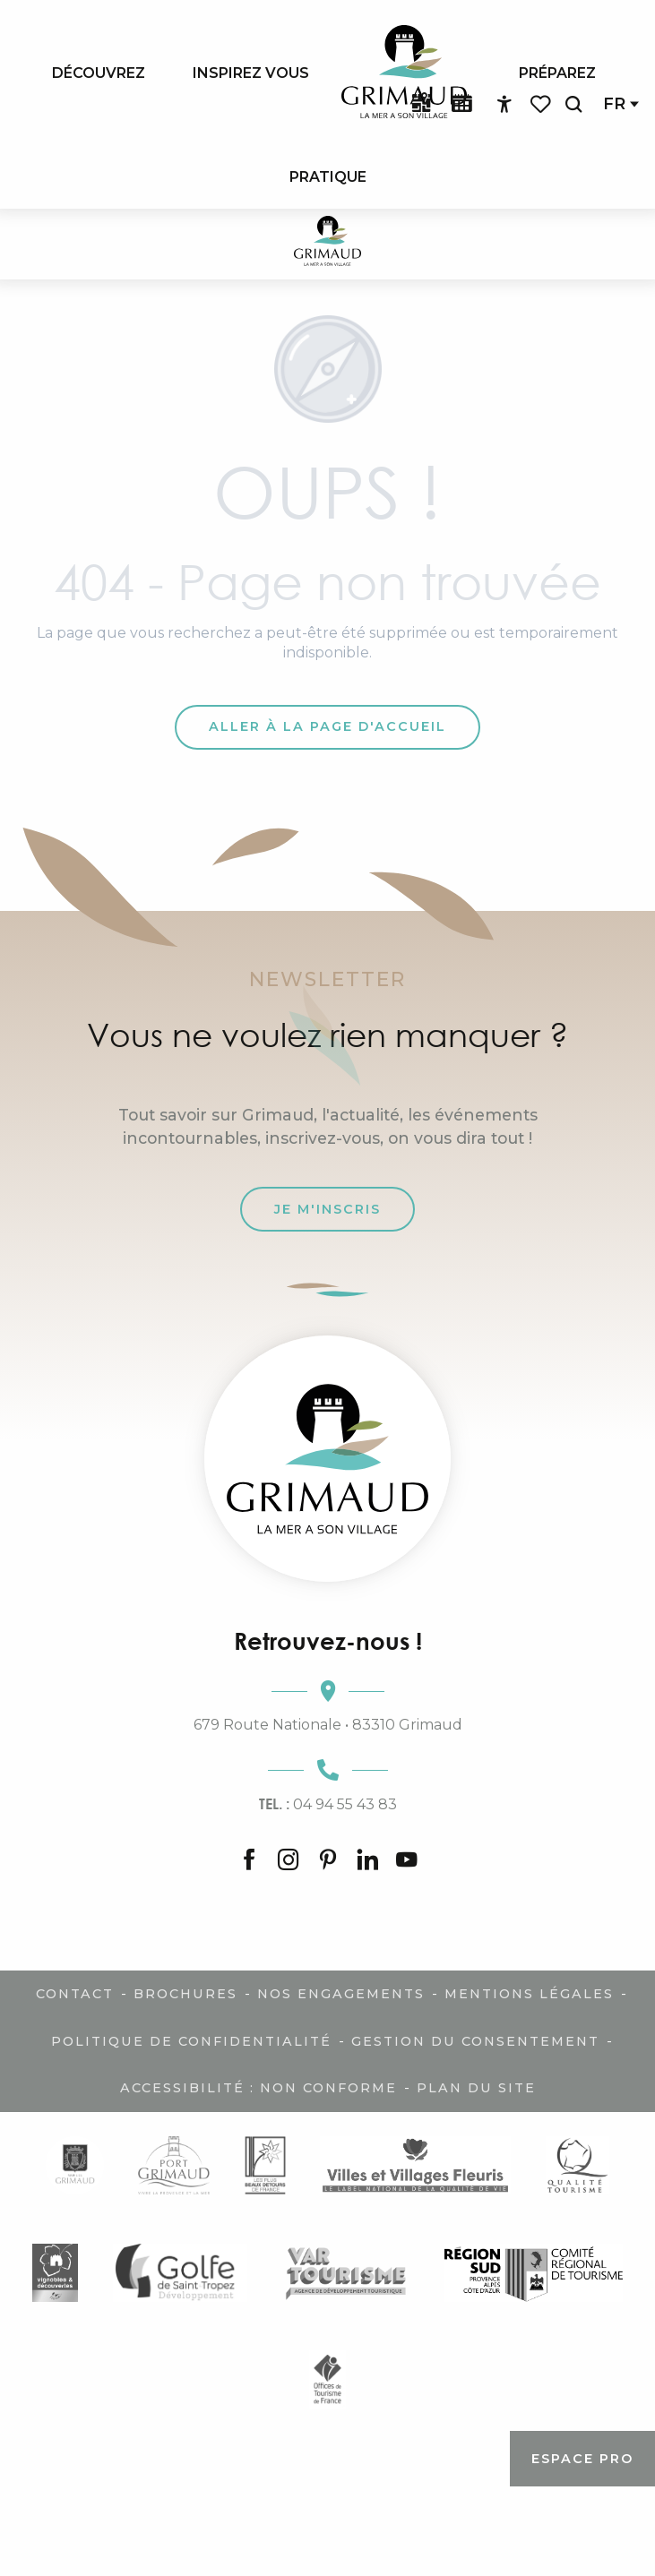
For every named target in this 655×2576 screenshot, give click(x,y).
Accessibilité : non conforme (258, 2088)
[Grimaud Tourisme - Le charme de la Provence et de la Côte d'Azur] (327, 244)
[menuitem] (98, 72)
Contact (75, 1994)
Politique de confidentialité (191, 2041)
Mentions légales (529, 1994)
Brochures (185, 1994)
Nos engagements (341, 1994)
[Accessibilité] (504, 105)
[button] (573, 104)
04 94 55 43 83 (328, 1804)
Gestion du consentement (475, 2041)
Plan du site (476, 2088)
